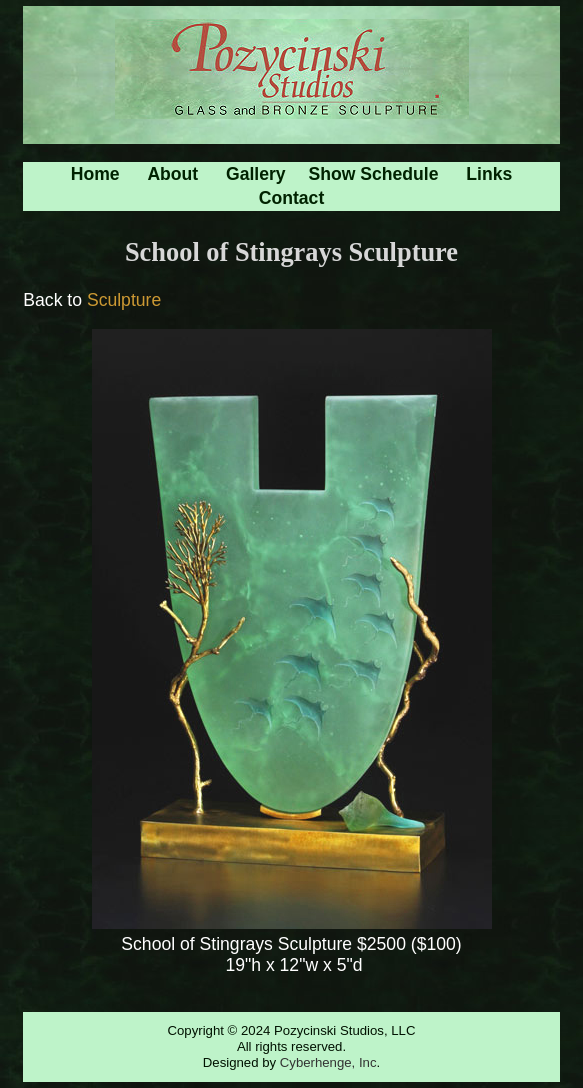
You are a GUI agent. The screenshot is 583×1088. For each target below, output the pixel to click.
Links (489, 174)
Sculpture (124, 300)
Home (95, 174)
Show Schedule (374, 174)
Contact (292, 198)
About (172, 174)
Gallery (256, 174)
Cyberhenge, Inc (328, 1062)
